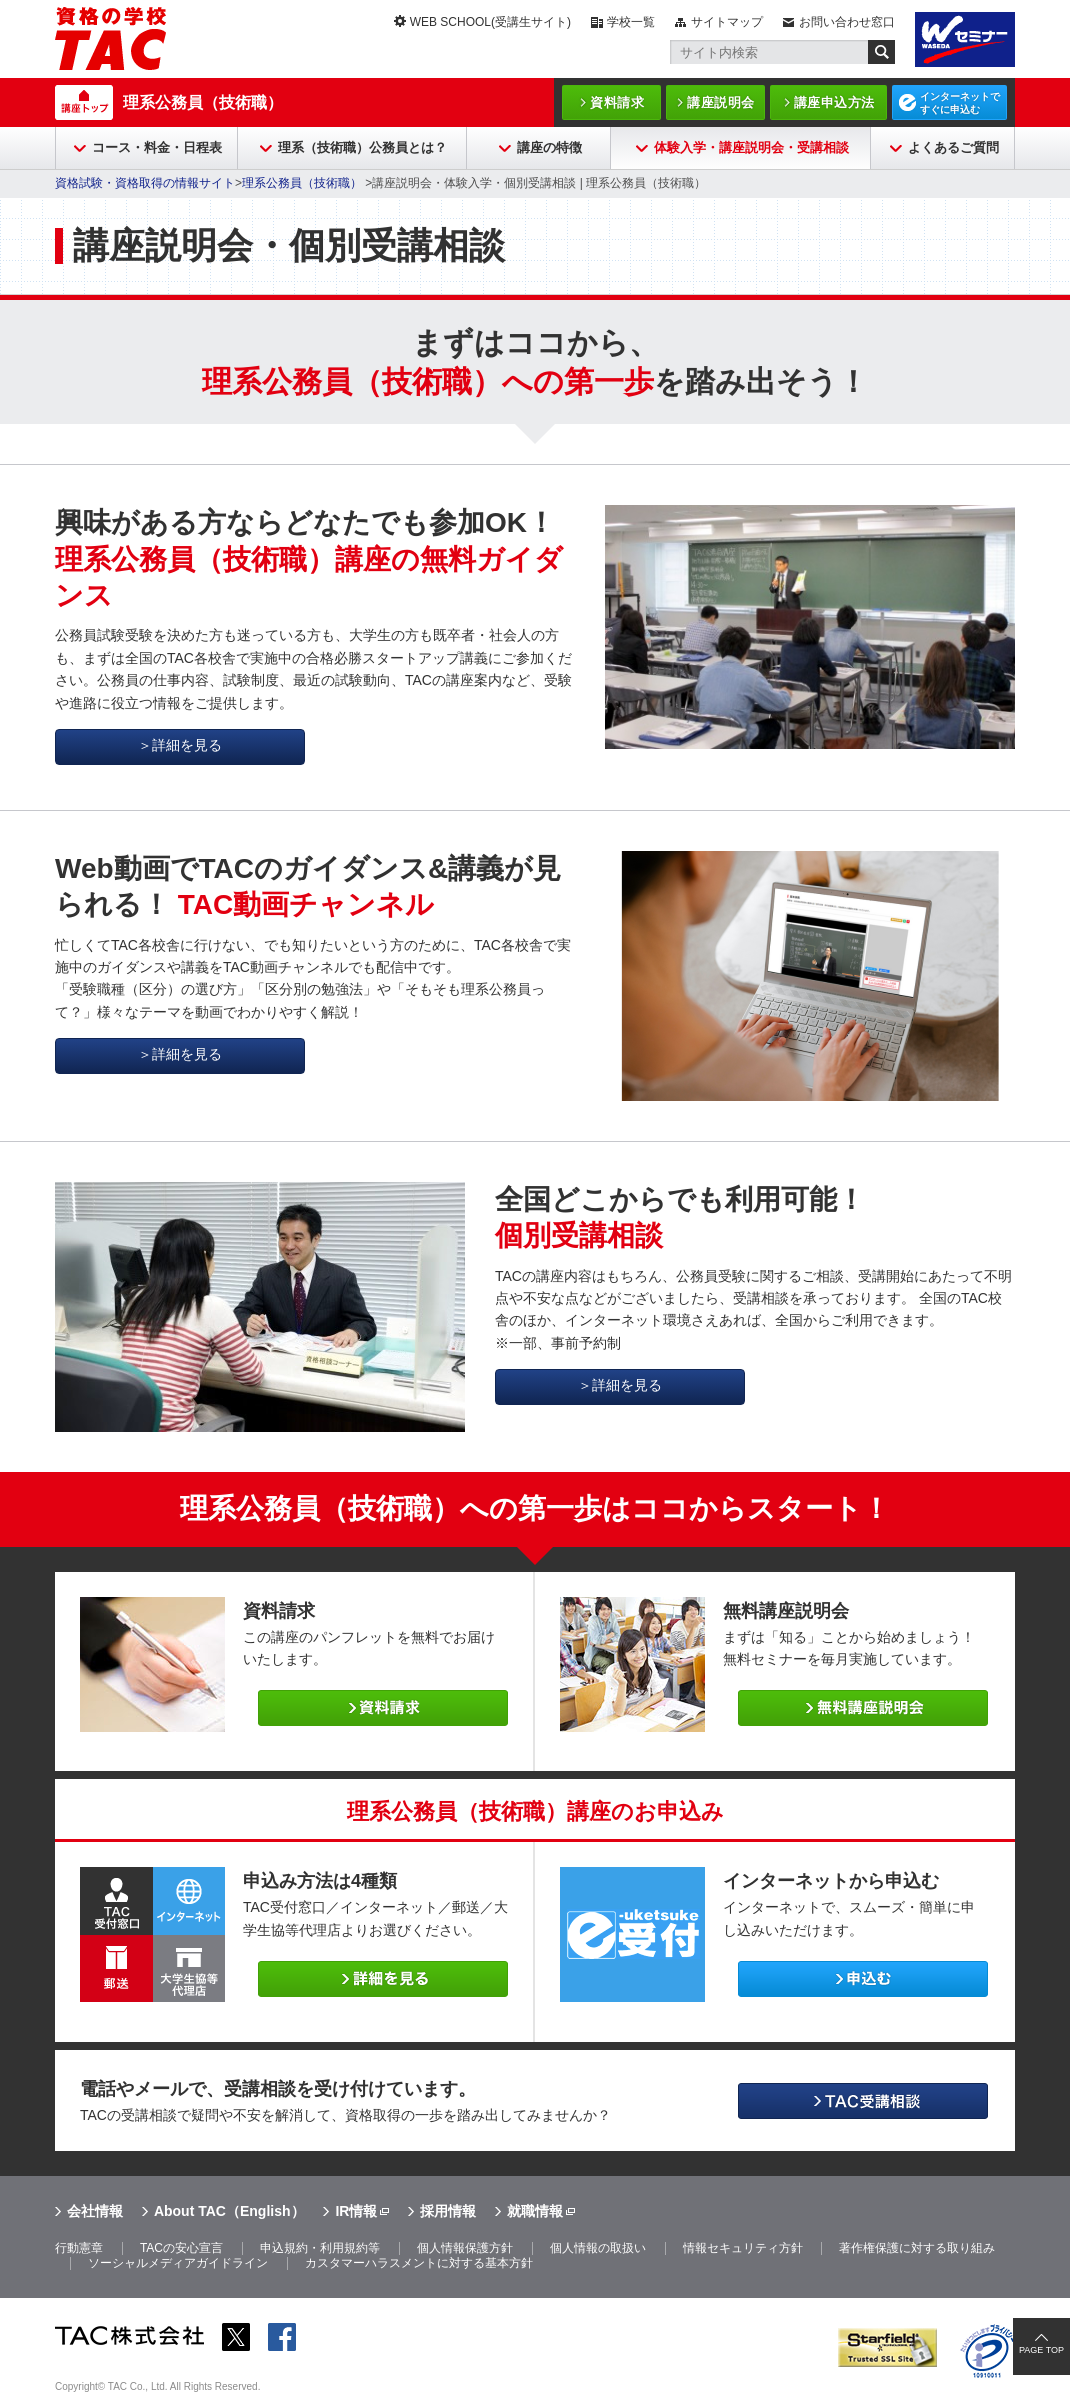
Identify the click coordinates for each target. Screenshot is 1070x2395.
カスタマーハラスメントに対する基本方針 (419, 2263)
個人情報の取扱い (598, 2248)
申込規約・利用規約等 (320, 2248)
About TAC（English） (229, 2211)
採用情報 (448, 2211)
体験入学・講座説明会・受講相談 (751, 147)
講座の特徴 (549, 147)
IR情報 (356, 2211)
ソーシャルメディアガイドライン (178, 2263)
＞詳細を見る (180, 745)
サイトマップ (727, 22)
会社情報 (95, 2211)
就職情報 (535, 2211)
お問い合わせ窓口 (847, 22)
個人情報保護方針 (465, 2248)
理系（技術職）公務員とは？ (362, 147)
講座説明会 (721, 102)
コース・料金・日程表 (157, 147)
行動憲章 (79, 2248)
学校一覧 (631, 22)
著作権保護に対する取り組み (917, 2248)
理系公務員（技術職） (203, 102)
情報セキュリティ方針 (743, 2248)
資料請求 (617, 102)
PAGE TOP (1041, 2350)
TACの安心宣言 (181, 2248)
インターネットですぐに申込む (960, 103)
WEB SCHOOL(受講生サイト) (490, 22)
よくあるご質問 (953, 147)
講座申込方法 (834, 102)
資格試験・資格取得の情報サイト (145, 183)
